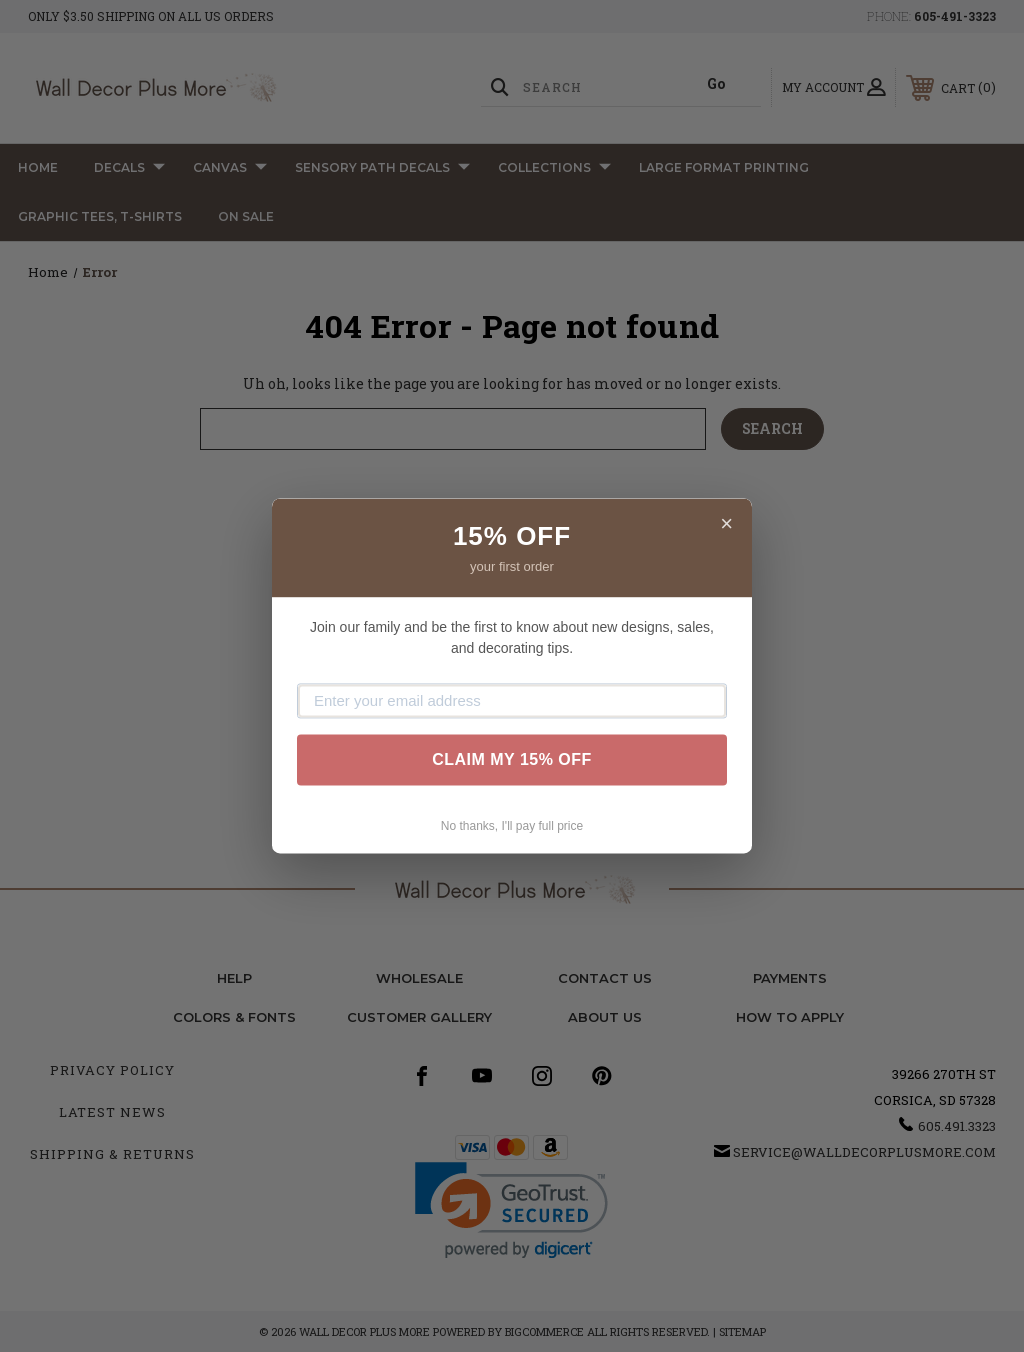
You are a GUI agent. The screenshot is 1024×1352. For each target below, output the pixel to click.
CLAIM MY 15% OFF (512, 759)
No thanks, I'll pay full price (512, 826)
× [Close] (726, 523)
